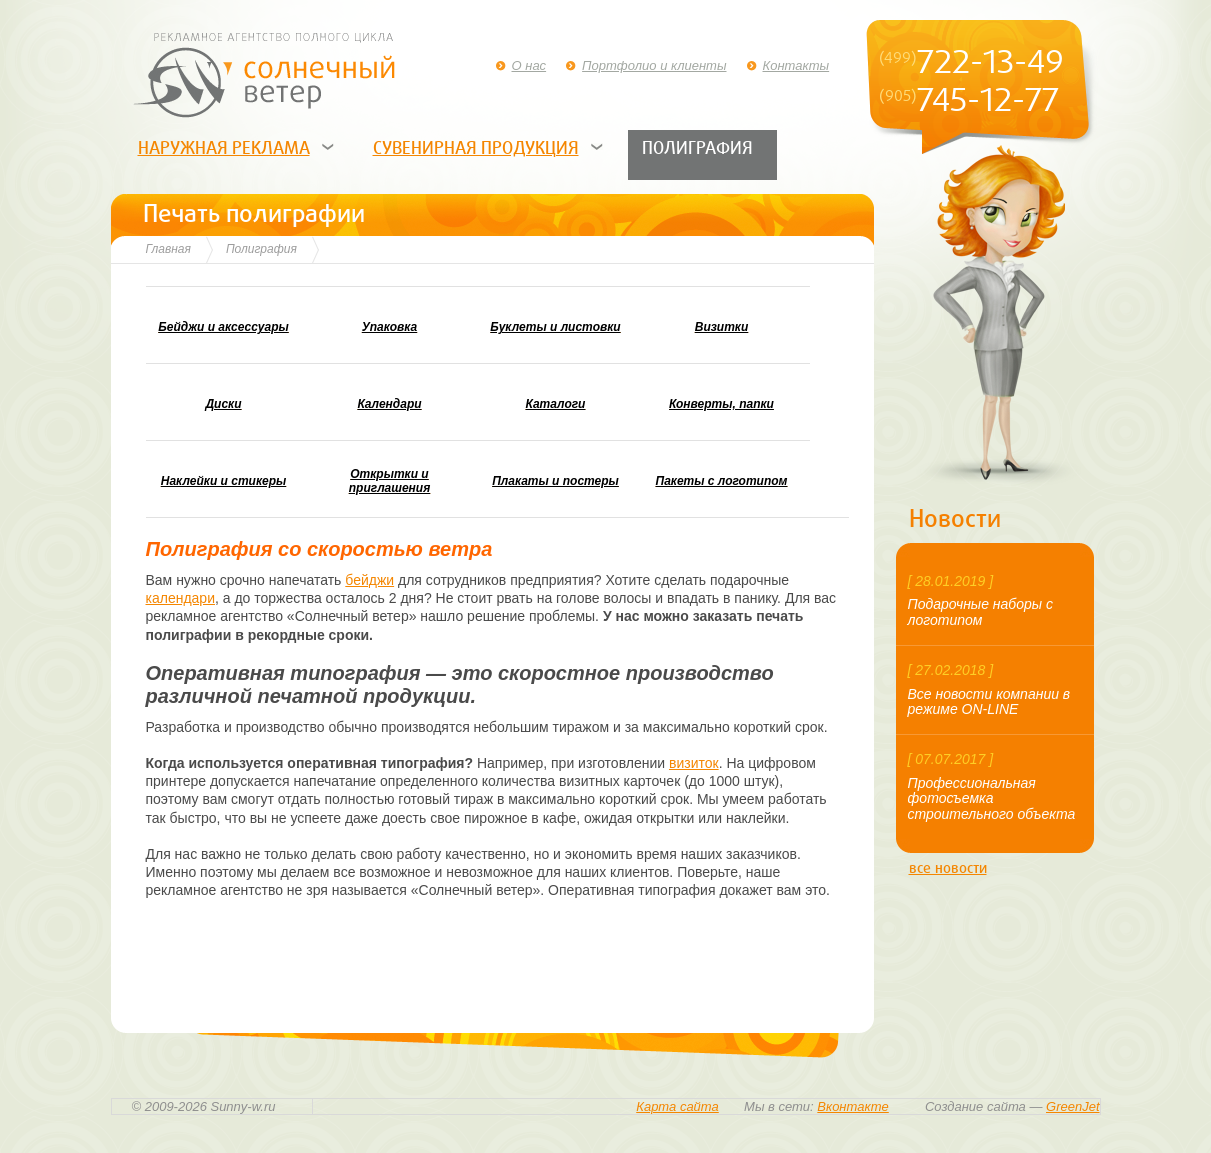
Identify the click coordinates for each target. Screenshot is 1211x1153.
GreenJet (1072, 1106)
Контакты (796, 65)
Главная (168, 249)
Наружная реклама (224, 148)
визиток (694, 763)
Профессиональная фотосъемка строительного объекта (992, 798)
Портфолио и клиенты (654, 65)
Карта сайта (677, 1106)
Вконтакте (852, 1106)
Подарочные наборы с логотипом (980, 611)
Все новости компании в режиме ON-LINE (989, 701)
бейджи (369, 580)
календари (180, 598)
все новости (948, 868)
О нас (529, 65)
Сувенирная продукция (476, 148)
